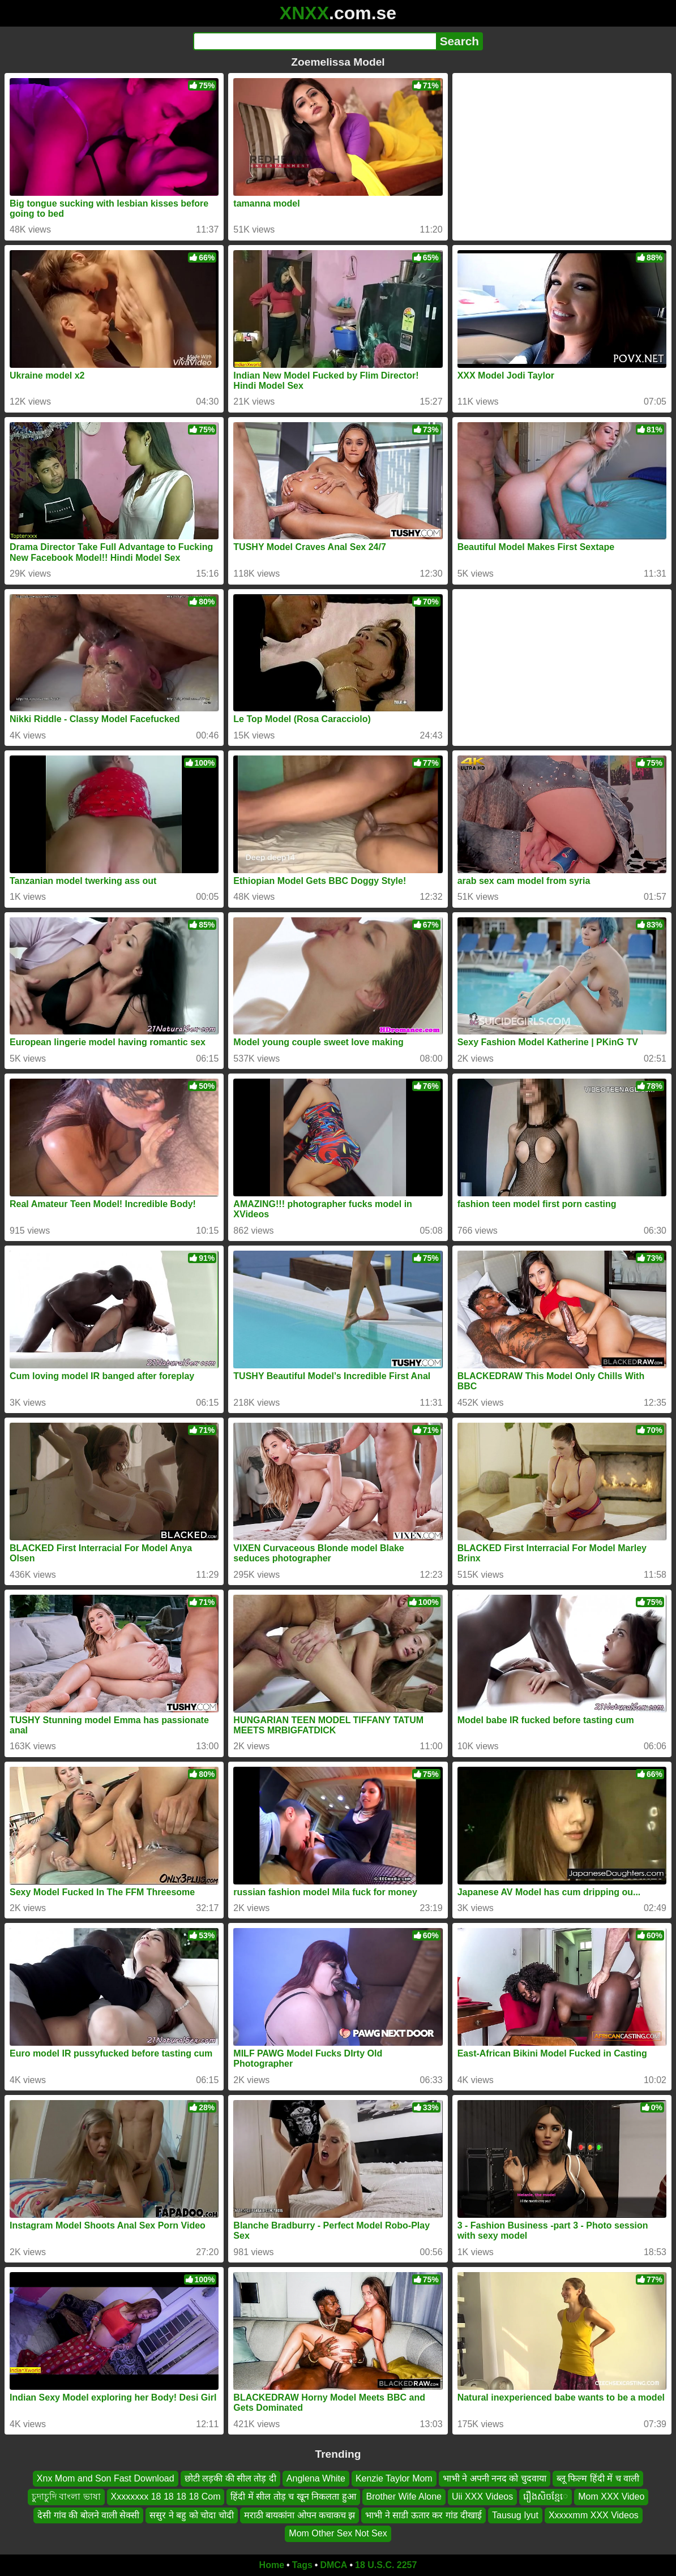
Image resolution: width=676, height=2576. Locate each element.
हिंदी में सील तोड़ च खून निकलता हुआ (293, 2496)
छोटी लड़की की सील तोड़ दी (230, 2478)
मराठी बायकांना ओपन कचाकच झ (300, 2515)
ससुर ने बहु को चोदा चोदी (191, 2515)
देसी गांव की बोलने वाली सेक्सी (88, 2515)
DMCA (333, 2565)
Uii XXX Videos (482, 2496)
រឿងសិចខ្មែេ (545, 2496)
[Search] (314, 41)
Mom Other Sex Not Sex (338, 2533)
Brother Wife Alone (404, 2496)
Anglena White (315, 2478)
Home (271, 2565)
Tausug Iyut (515, 2515)
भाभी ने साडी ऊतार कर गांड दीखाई (423, 2515)
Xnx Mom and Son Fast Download (105, 2478)
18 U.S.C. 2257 (386, 2565)
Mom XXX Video (611, 2496)
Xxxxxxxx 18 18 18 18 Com (166, 2496)
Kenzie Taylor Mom (394, 2478)
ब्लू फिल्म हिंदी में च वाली (598, 2478)
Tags (302, 2565)
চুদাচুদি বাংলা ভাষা (66, 2496)
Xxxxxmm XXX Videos (594, 2515)
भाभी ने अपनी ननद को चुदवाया (494, 2478)
